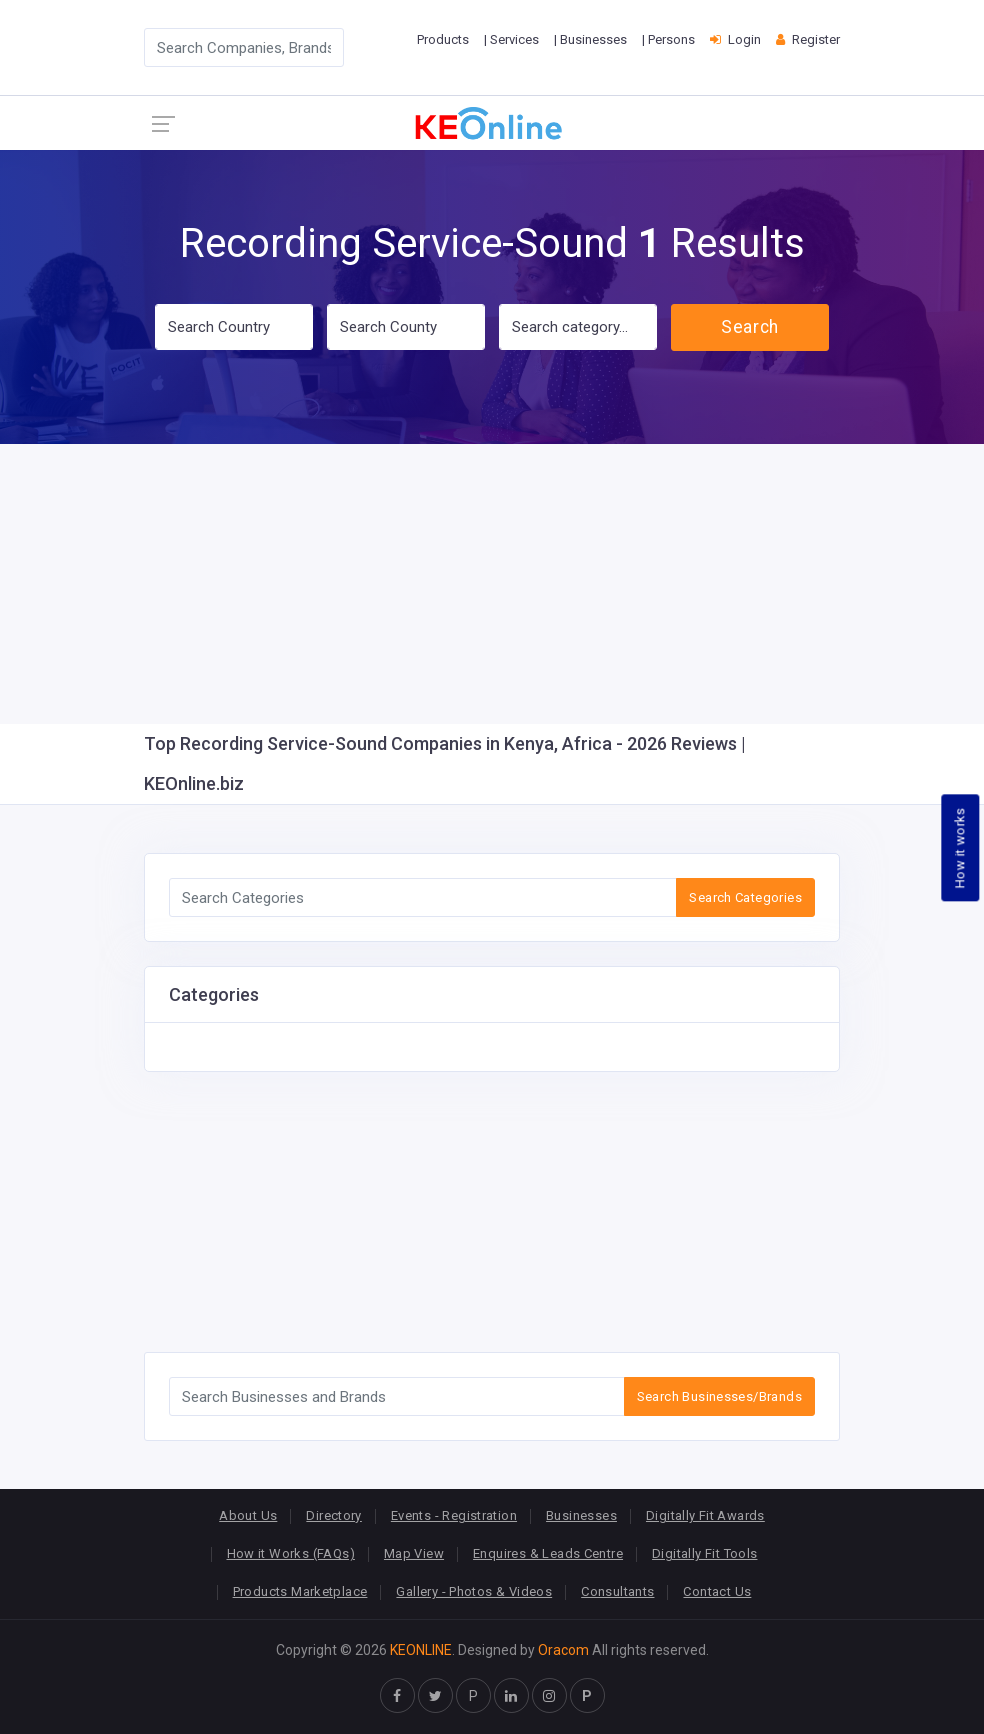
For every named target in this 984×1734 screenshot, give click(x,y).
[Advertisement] (492, 584)
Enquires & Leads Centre (548, 1553)
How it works (960, 848)
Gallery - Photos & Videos (474, 1591)
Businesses (581, 1515)
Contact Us (717, 1591)
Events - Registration (454, 1515)
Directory (334, 1515)
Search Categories (745, 897)
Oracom (563, 1650)
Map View (414, 1553)
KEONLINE (421, 1650)
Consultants (617, 1591)
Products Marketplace (300, 1591)
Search (749, 327)
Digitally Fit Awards (705, 1515)
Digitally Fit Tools (704, 1553)
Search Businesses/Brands (719, 1396)
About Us (248, 1515)
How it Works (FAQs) (291, 1553)
